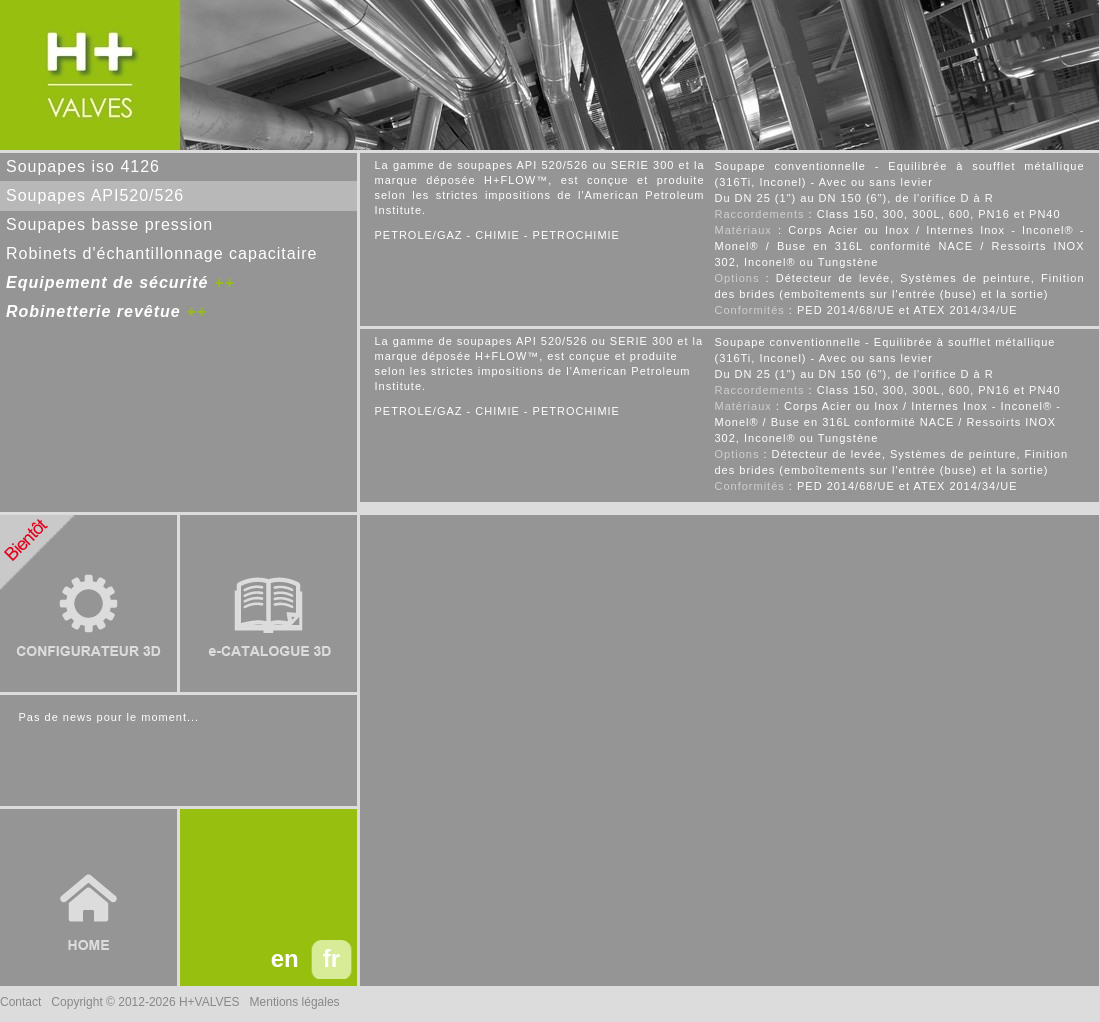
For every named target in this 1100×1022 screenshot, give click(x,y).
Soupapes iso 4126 (83, 166)
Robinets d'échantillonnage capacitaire (161, 253)
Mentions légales (295, 1002)
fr (331, 958)
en (285, 958)
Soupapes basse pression (109, 224)
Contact (20, 1002)
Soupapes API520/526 (95, 195)
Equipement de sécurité (107, 282)
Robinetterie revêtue (93, 311)
